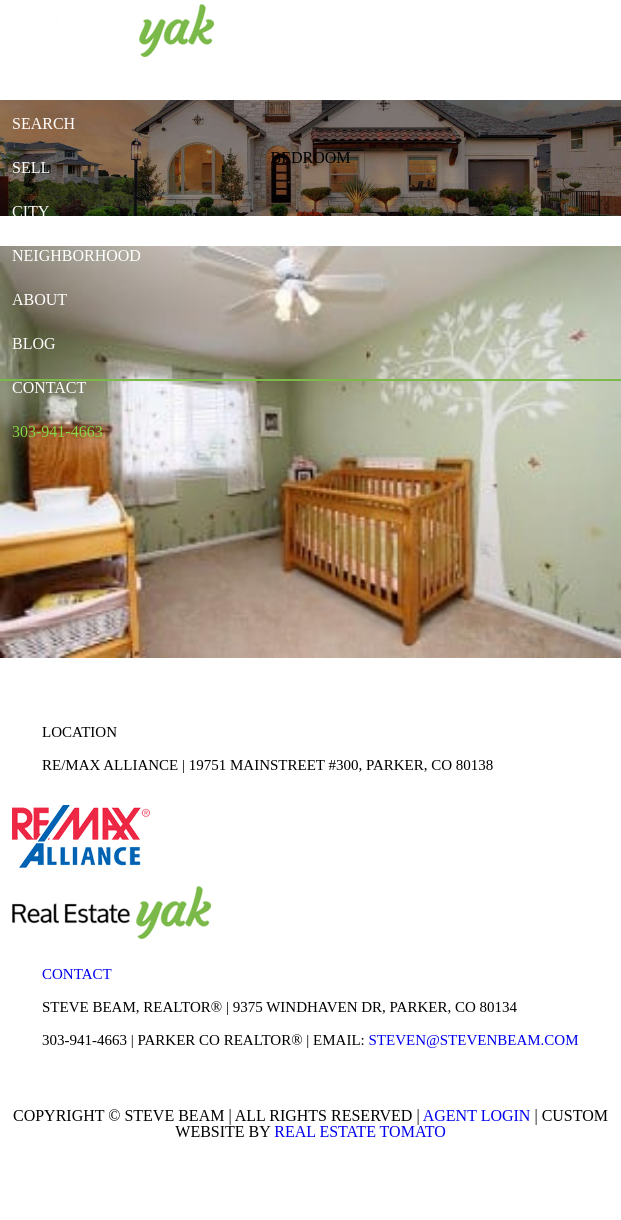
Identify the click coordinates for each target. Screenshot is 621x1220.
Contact (77, 974)
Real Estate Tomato (359, 1131)
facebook (380, 28)
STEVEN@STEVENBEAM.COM (473, 1040)
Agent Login (477, 1115)
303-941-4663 (84, 1040)
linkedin (418, 28)
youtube (456, 28)
